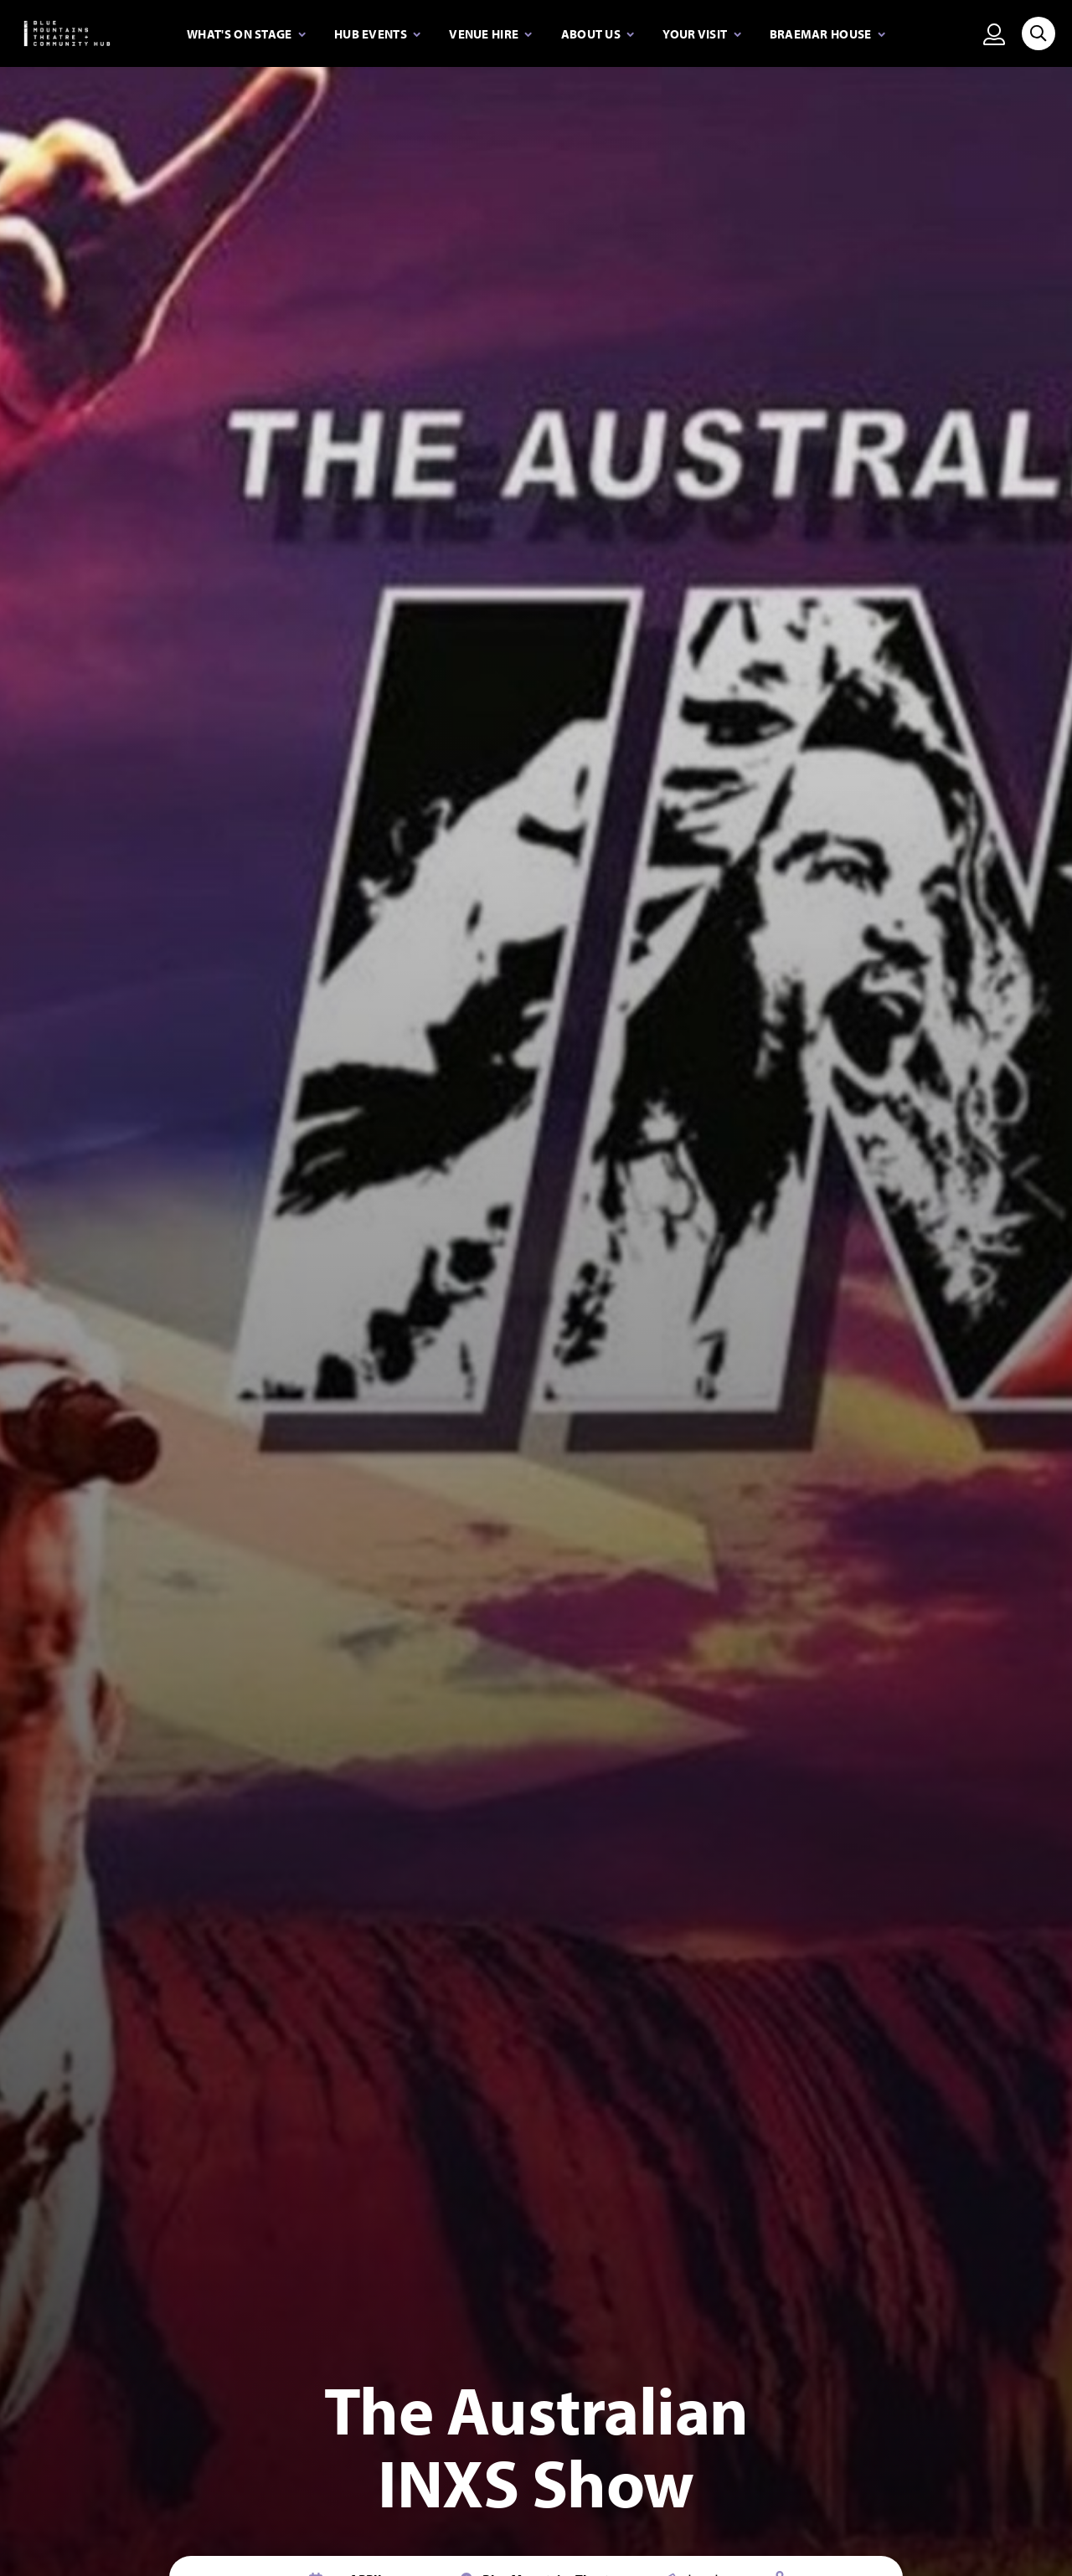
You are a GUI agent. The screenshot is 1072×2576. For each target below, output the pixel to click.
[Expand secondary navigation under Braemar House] (827, 34)
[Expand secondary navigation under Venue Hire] (490, 34)
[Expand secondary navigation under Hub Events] (377, 34)
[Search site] (1038, 33)
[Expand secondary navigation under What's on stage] (246, 34)
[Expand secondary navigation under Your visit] (701, 34)
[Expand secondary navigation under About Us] (598, 34)
